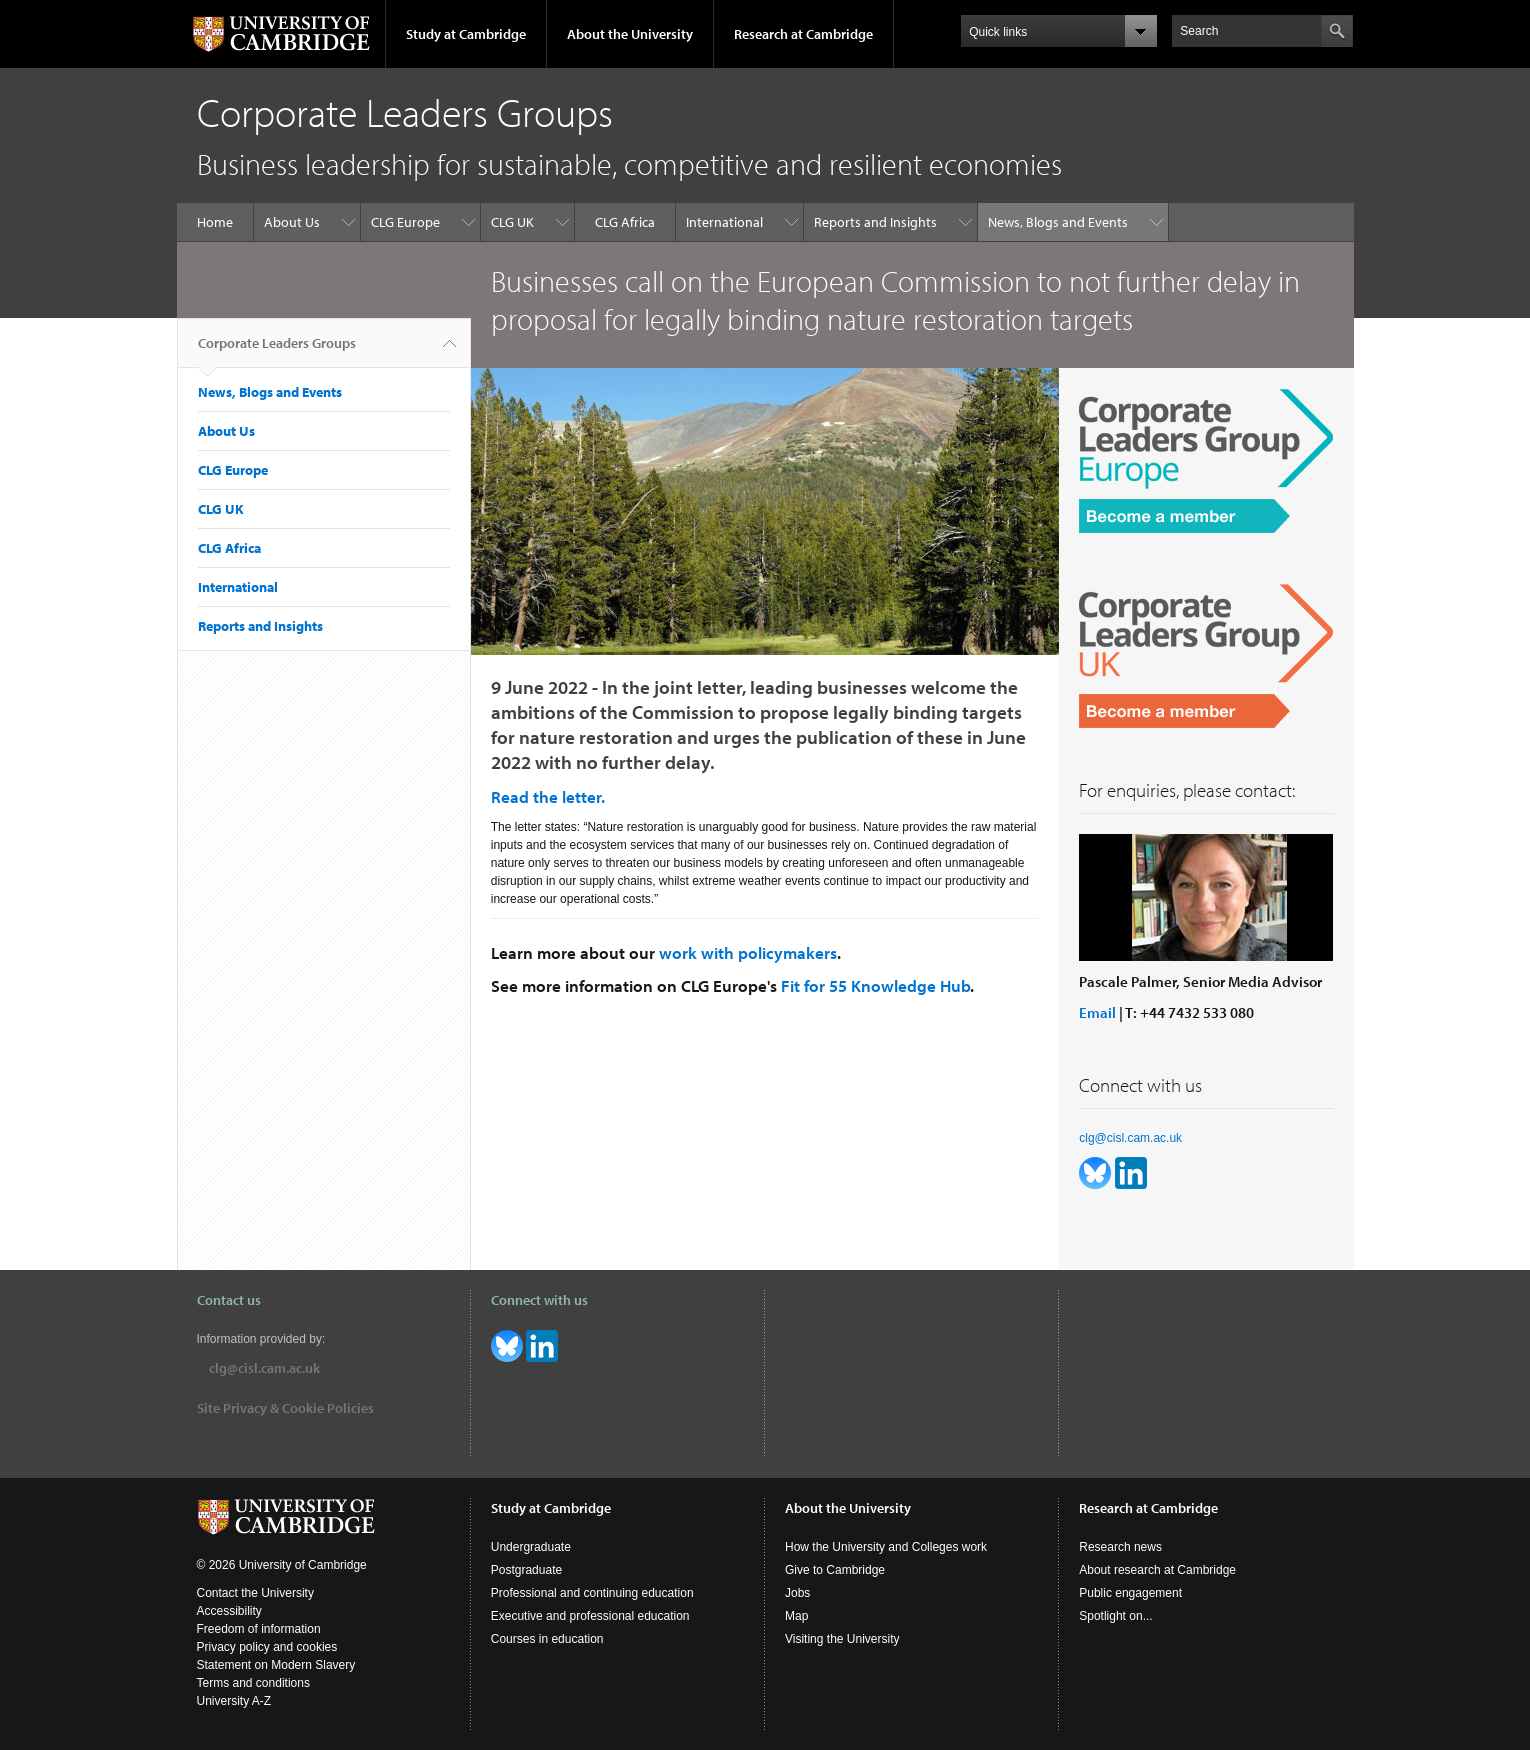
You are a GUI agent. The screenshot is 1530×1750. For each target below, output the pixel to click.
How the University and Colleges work (886, 1547)
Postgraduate (526, 1570)
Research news (1120, 1547)
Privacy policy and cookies (267, 1647)
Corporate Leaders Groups (277, 351)
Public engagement (1130, 1593)
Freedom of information (259, 1629)
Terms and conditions (253, 1683)
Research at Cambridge (803, 34)
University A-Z (234, 1701)
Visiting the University (842, 1639)
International (724, 222)
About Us (292, 222)
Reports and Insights (875, 222)
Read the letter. (548, 796)
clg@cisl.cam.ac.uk (1130, 1138)
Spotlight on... (1115, 1616)
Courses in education (547, 1639)
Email (1097, 1012)
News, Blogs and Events (1058, 222)
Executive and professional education (590, 1616)
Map (796, 1616)
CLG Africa (625, 222)
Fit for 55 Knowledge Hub (875, 985)
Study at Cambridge (466, 34)
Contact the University (255, 1593)
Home (215, 222)
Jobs (797, 1593)
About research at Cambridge (1157, 1570)
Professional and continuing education (592, 1593)
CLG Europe (405, 222)
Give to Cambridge (835, 1570)
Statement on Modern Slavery (276, 1665)
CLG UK (512, 222)
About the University (630, 34)
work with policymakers (748, 952)
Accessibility (229, 1611)
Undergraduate (531, 1547)
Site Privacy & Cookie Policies (285, 1408)
